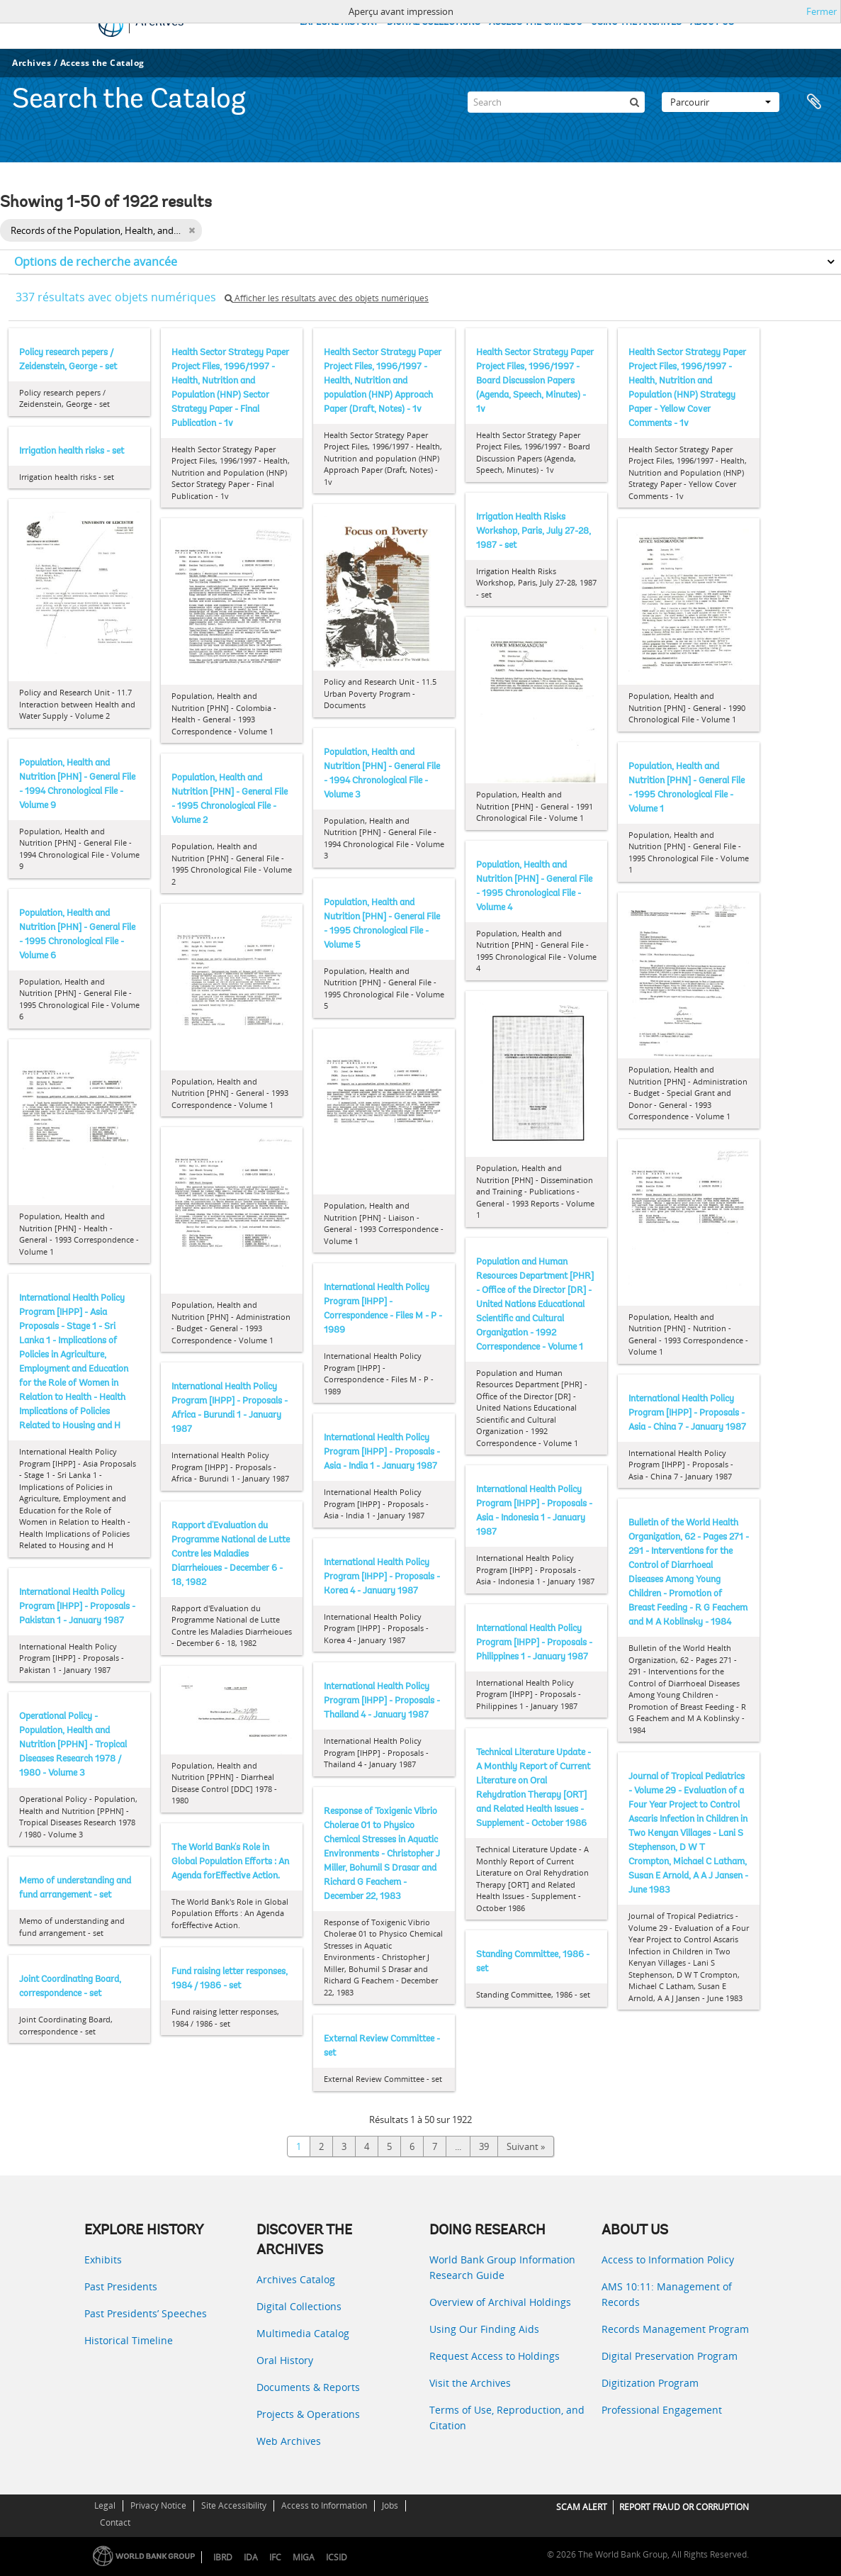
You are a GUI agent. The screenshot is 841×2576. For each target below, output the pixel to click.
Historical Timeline (128, 2340)
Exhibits (103, 2259)
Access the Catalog (102, 63)
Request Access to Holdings (494, 2356)
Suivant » (526, 2146)
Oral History (284, 2360)
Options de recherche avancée (95, 261)
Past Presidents (120, 2286)
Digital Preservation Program (670, 2356)
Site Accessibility (233, 2505)
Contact (115, 2522)
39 (484, 2146)
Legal (104, 2505)
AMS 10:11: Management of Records (667, 2294)
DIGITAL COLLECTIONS (433, 22)
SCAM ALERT (581, 2507)
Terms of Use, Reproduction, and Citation (507, 2417)
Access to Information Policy (668, 2259)
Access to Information (324, 2505)
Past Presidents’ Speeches (145, 2313)
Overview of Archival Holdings (500, 2302)
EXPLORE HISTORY (339, 22)
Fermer (821, 11)
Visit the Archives (470, 2383)
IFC (275, 2557)
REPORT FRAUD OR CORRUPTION (684, 2507)
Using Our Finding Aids (484, 2329)
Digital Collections (299, 2306)
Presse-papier (814, 102)
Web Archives (288, 2441)
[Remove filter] (191, 230)
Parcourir (720, 102)
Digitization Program (650, 2383)
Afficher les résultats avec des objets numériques (327, 298)
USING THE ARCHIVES (636, 22)
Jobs (390, 2505)
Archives (31, 63)
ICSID (336, 2557)
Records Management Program (675, 2329)
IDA (251, 2557)
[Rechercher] (634, 102)
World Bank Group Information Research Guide (502, 2267)
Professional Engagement (662, 2410)
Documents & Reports (308, 2387)
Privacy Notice (158, 2505)
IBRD (222, 2557)
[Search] (556, 102)
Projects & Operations (308, 2414)
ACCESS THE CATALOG (535, 22)
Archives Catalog (295, 2279)
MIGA (304, 2557)
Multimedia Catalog (302, 2333)
